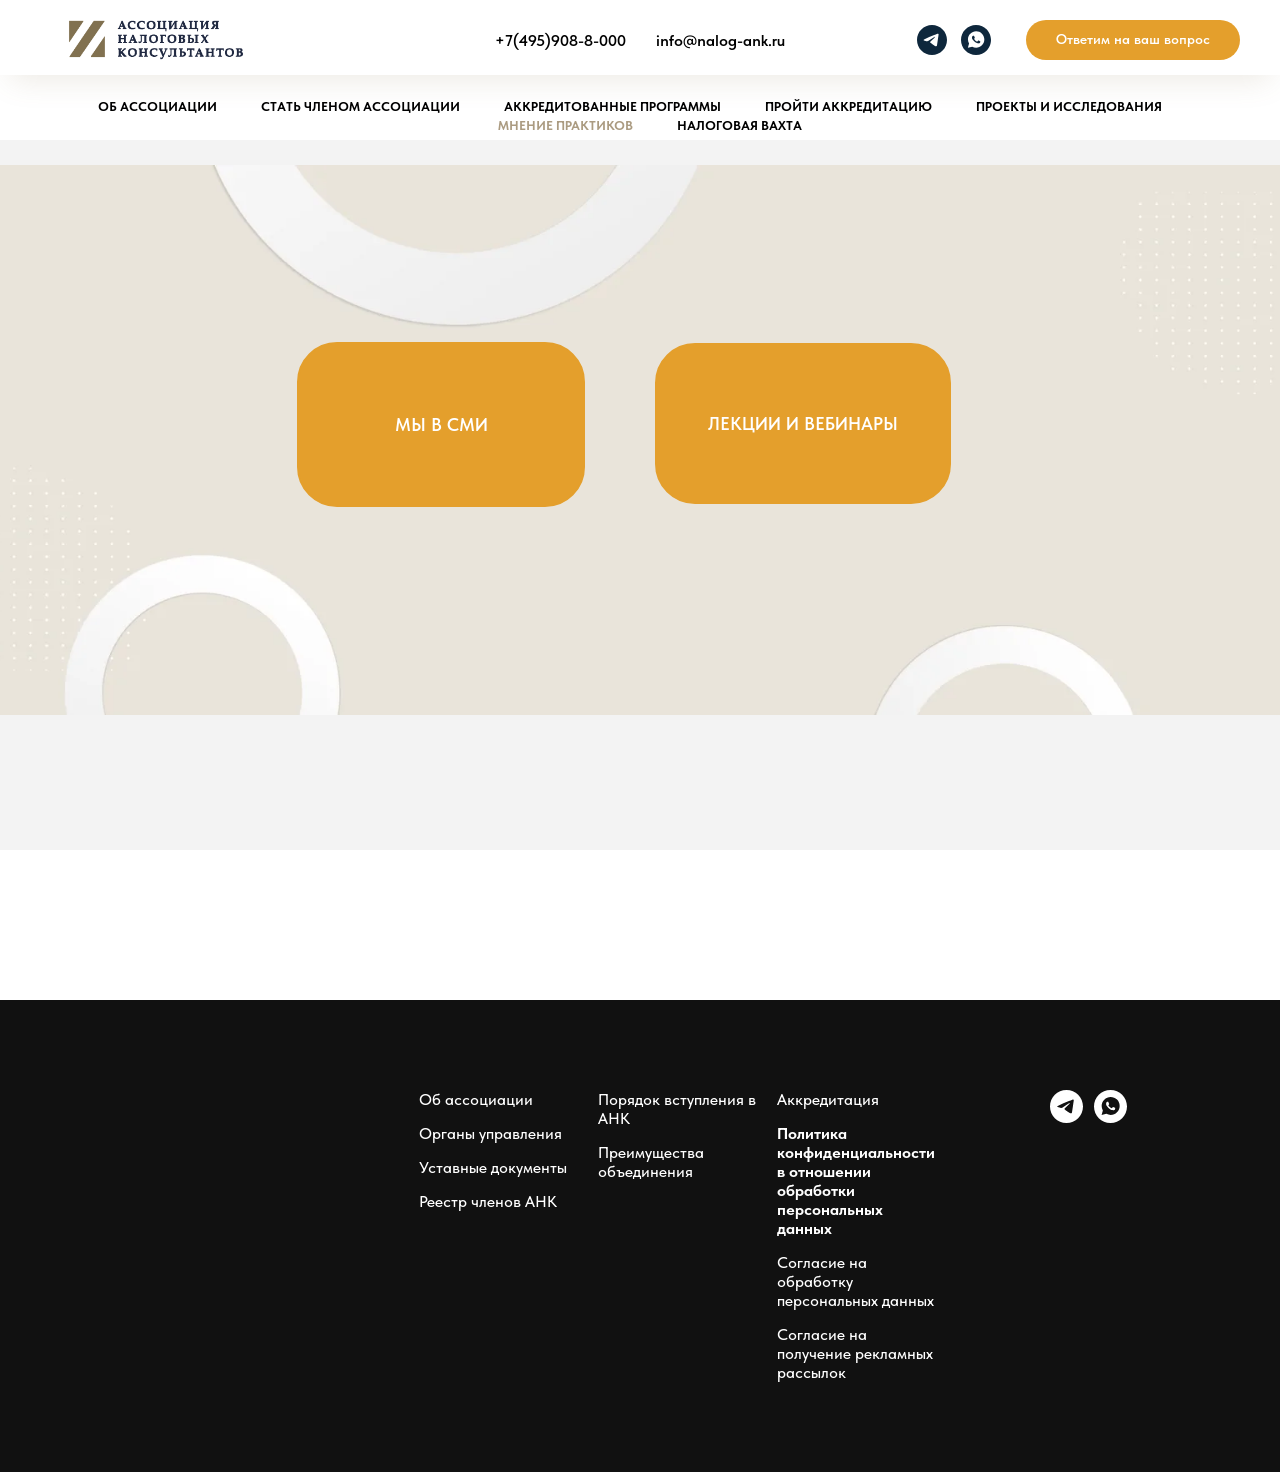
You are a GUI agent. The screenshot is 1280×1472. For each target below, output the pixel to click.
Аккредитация (828, 1099)
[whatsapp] (976, 40)
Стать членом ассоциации (360, 106)
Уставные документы (493, 1167)
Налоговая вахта (739, 125)
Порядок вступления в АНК (677, 1109)
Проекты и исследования (1069, 106)
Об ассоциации (157, 106)
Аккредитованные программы (612, 106)
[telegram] (932, 40)
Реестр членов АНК (488, 1201)
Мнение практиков (565, 125)
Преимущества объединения (651, 1162)
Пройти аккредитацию (848, 106)
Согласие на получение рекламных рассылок (855, 1353)
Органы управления (490, 1133)
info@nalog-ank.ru (720, 40)
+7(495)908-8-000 (560, 40)
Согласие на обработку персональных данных (855, 1281)
